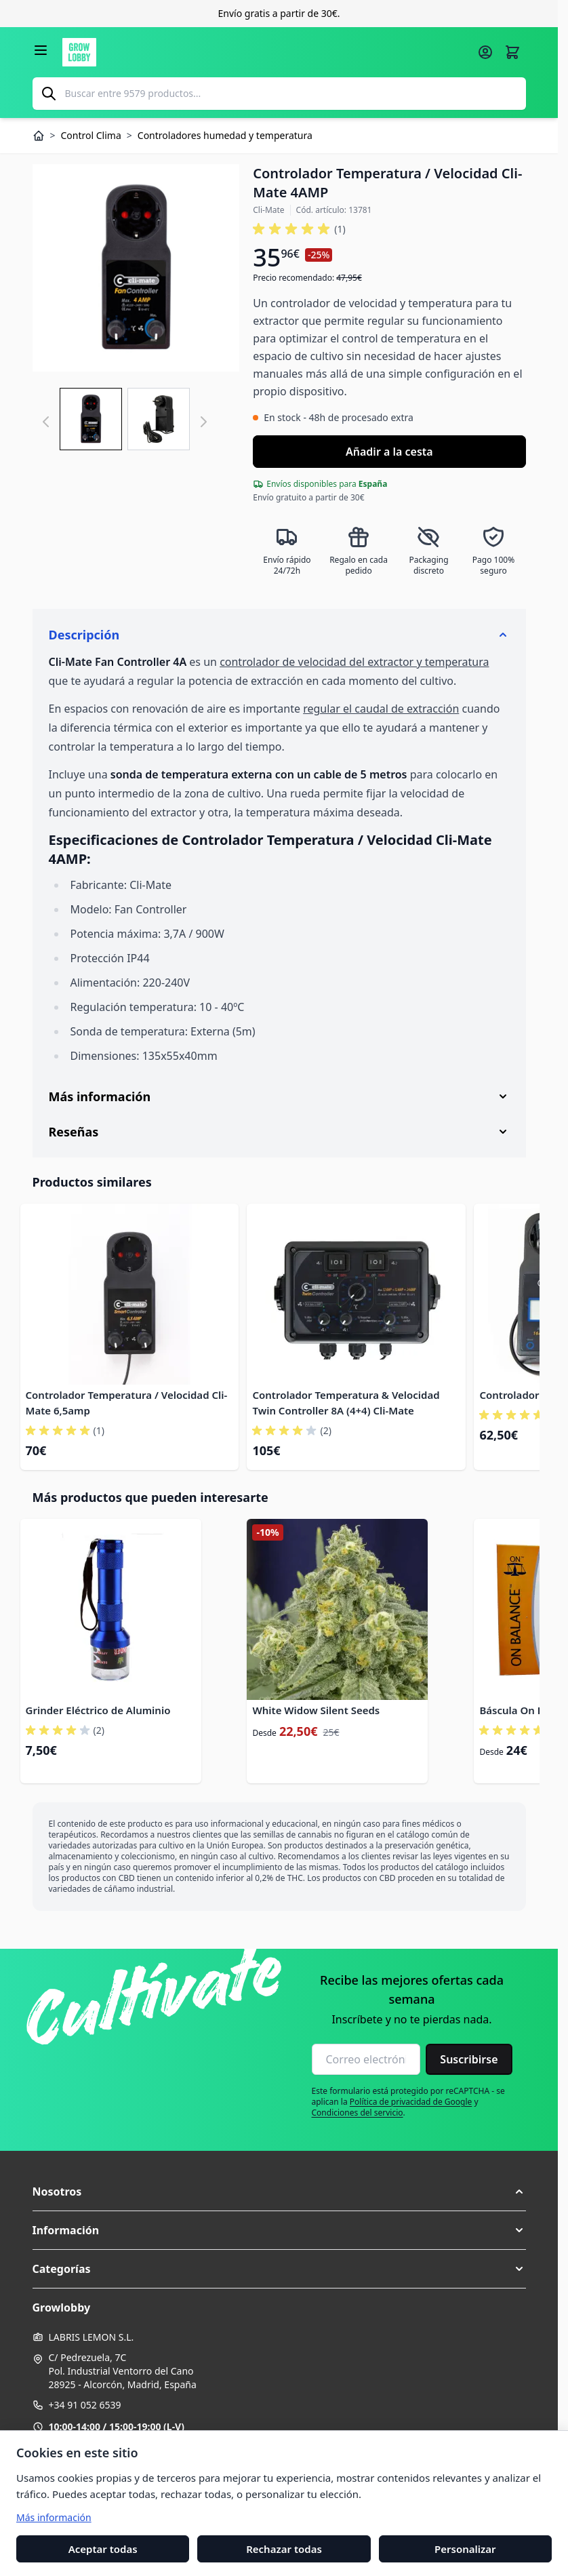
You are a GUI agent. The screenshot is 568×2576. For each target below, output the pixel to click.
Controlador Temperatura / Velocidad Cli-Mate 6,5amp (127, 1402)
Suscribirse (469, 2059)
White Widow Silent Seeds (316, 1710)
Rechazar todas (284, 2548)
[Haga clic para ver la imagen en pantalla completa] (136, 268)
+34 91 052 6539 (85, 2404)
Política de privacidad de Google (411, 2101)
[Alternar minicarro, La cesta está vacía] (512, 52)
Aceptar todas (103, 2548)
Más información (54, 2516)
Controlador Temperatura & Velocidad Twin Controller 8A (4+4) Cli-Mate (345, 1402)
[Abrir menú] (41, 50)
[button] (299, 229)
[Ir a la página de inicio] (265, 52)
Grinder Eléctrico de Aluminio (98, 1710)
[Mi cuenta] (485, 52)
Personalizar (465, 2548)
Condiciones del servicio (357, 2112)
